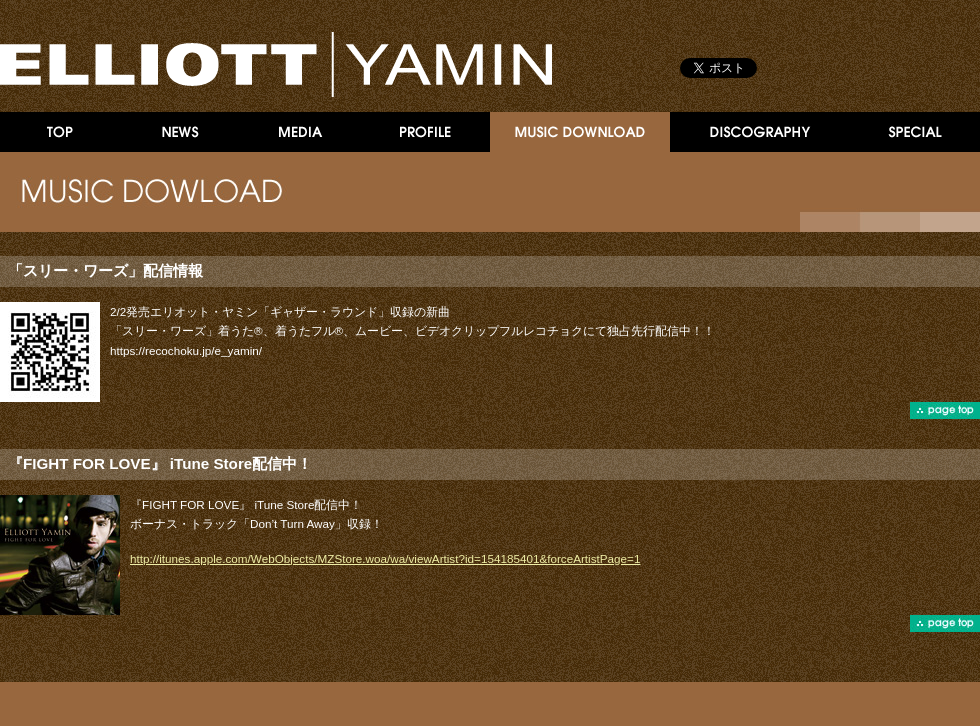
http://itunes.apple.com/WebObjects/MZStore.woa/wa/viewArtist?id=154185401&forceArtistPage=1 (385, 558)
